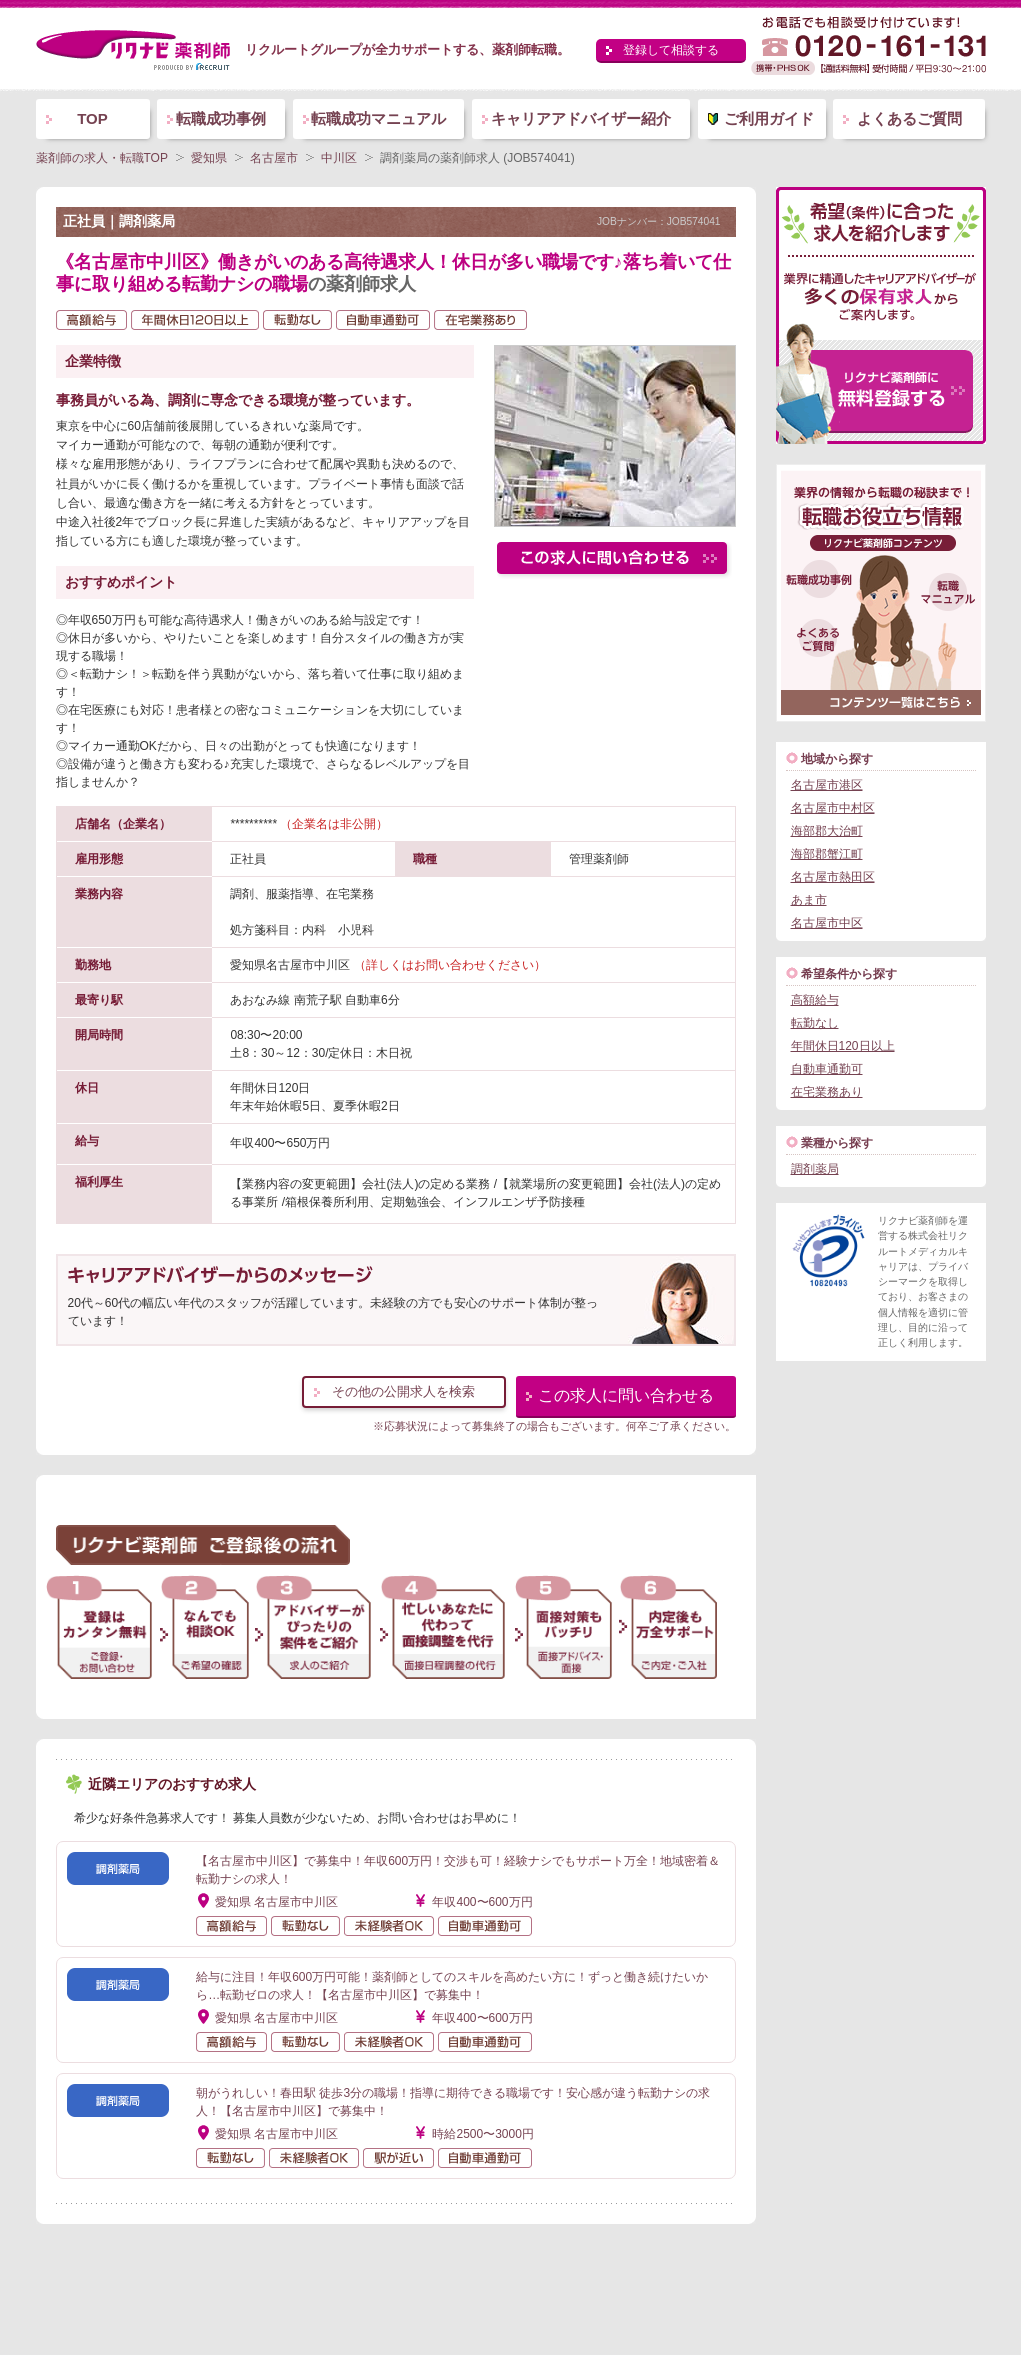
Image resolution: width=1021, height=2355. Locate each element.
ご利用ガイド (769, 118)
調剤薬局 (815, 1169)
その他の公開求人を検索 (403, 1391)
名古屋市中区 (827, 923)
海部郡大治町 (827, 831)
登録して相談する (671, 50)
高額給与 (815, 1000)
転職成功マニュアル (378, 118)
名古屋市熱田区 (833, 877)
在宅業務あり (827, 1092)
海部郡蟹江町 (827, 854)
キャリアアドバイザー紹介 (581, 118)
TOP (92, 118)
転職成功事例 (221, 118)
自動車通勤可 (827, 1069)
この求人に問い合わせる (626, 1395)
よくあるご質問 (909, 118)
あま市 (809, 900)
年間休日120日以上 (843, 1046)
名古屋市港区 (827, 785)
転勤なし (815, 1023)
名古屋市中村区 (833, 808)
